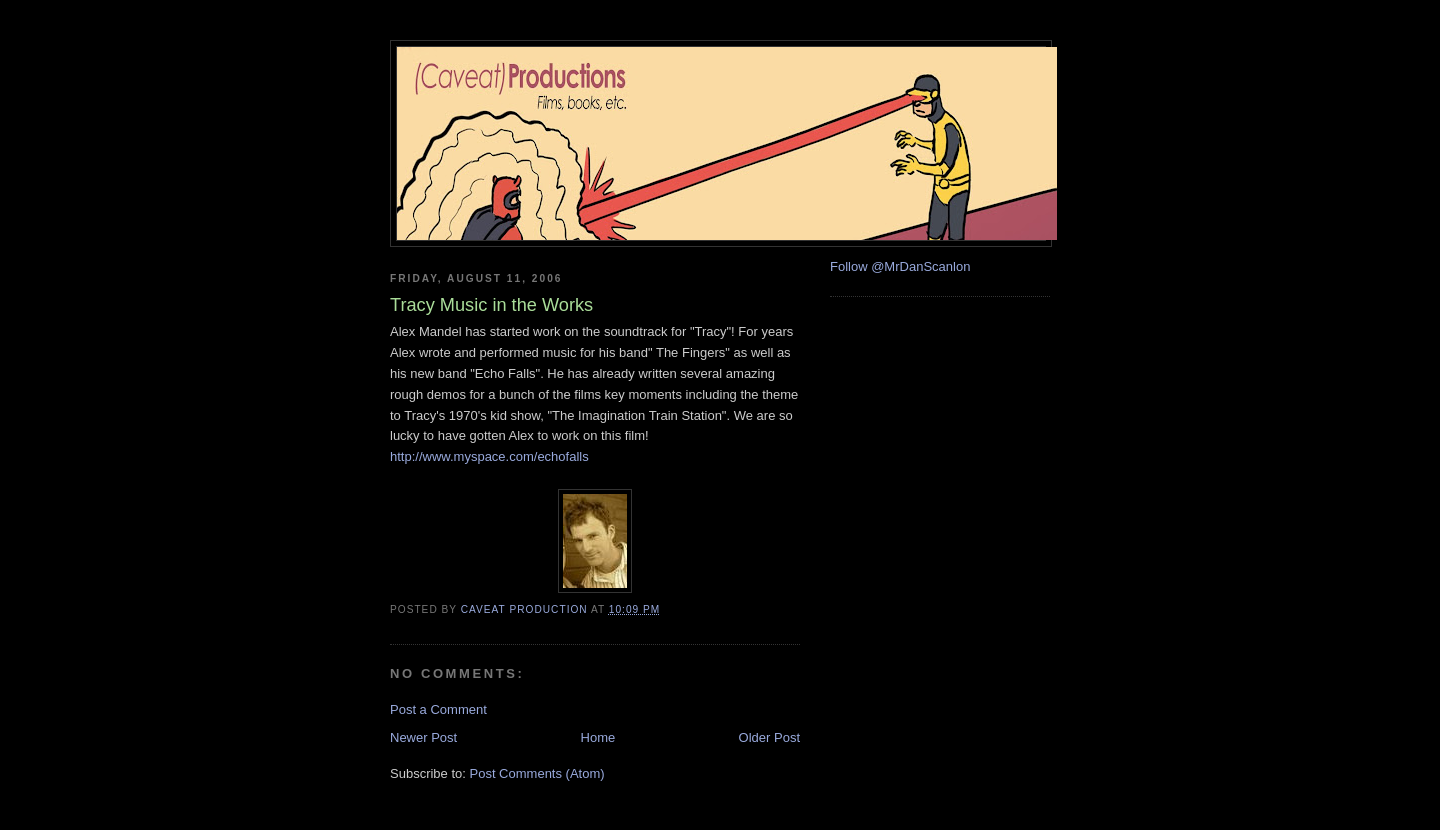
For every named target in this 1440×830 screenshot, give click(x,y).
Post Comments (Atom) (537, 773)
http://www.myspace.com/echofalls (489, 456)
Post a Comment (438, 709)
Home (598, 737)
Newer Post (423, 737)
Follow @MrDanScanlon (900, 266)
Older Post (769, 737)
